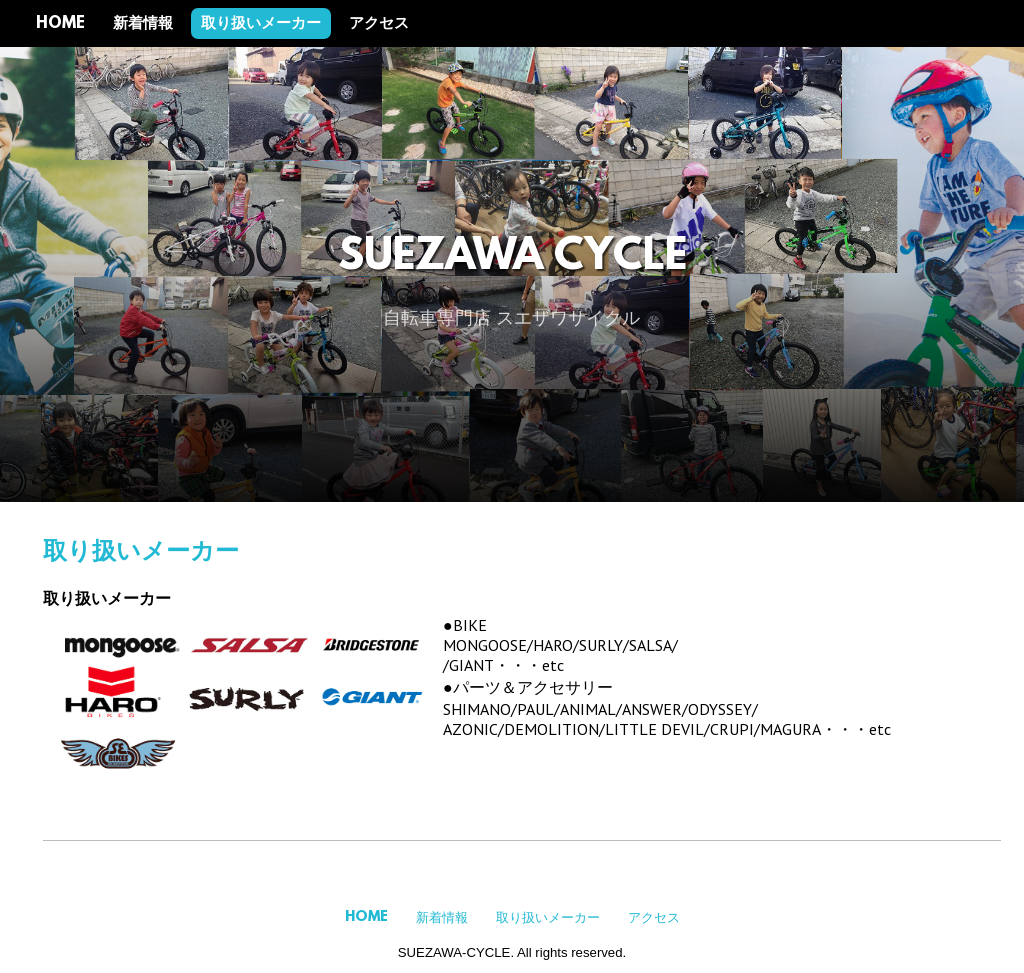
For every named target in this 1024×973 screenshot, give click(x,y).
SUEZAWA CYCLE (512, 258)
